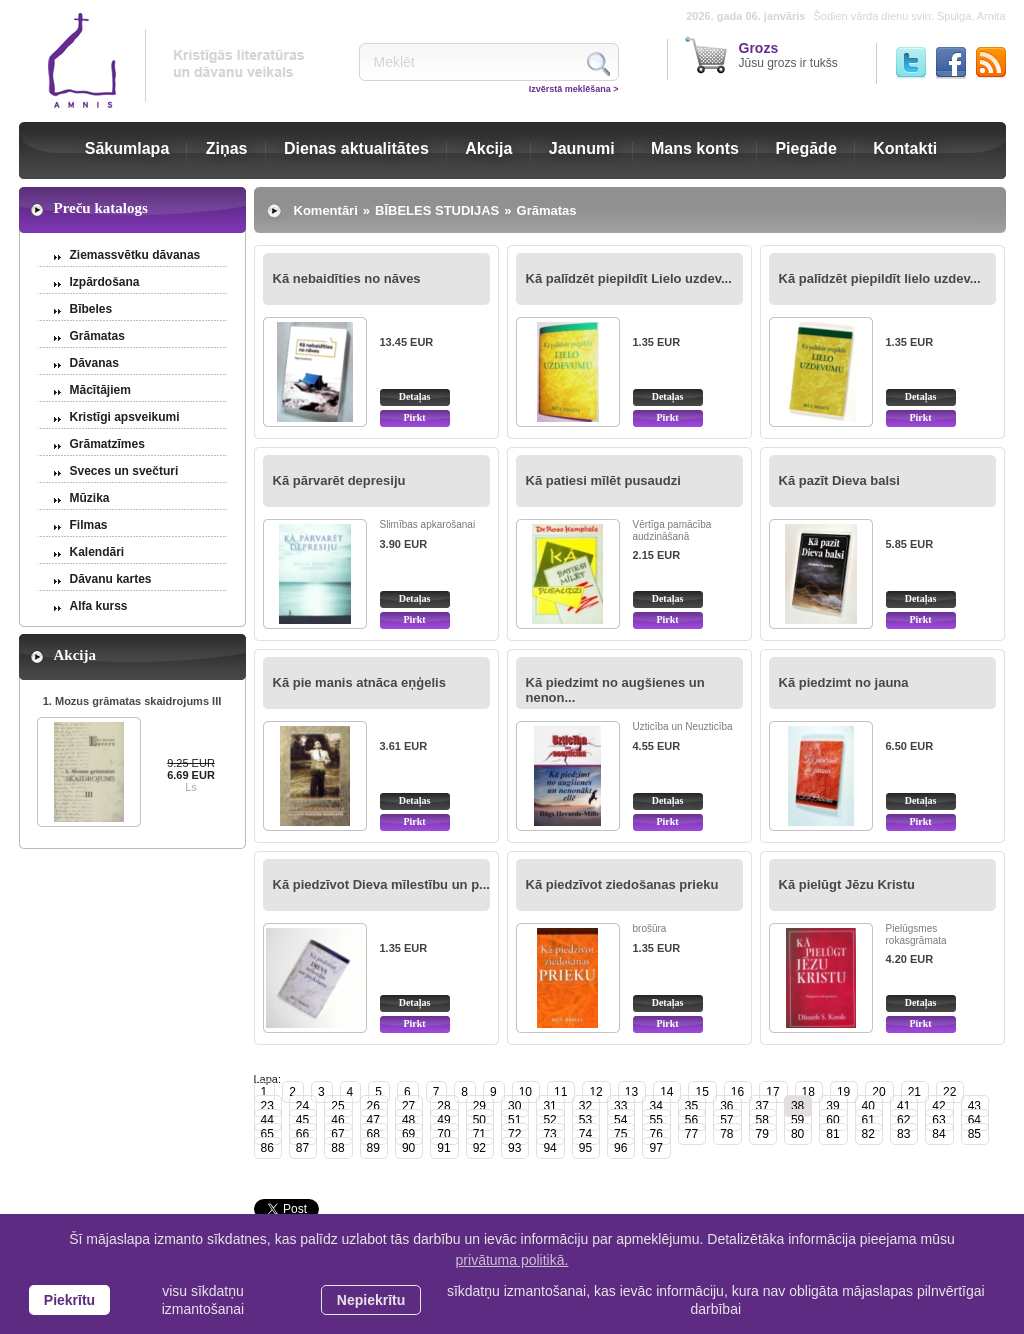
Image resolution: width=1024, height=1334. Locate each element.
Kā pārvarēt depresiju (339, 480)
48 (408, 1120)
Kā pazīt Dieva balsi (839, 480)
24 (302, 1106)
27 (408, 1106)
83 (903, 1134)
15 (701, 1092)
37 (762, 1106)
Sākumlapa (127, 148)
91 (443, 1148)
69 (408, 1134)
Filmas (89, 525)
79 (762, 1134)
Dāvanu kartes (111, 579)
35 (691, 1106)
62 (903, 1120)
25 (337, 1106)
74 (585, 1134)
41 (903, 1106)
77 (691, 1134)
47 (373, 1120)
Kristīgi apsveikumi (125, 417)
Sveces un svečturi (124, 471)
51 (514, 1120)
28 (443, 1106)
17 (772, 1092)
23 (267, 1106)
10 (525, 1092)
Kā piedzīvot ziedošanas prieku (622, 884)
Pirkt (414, 417)
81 (832, 1134)
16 (737, 1092)
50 (479, 1120)
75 (620, 1134)
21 (914, 1092)
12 (595, 1092)
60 (832, 1120)
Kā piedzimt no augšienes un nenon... (615, 690)
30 (514, 1106)
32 (585, 1106)
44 (267, 1120)
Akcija (488, 148)
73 (549, 1134)
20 (878, 1092)
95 (585, 1148)
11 (560, 1092)
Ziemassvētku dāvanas (135, 255)
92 (479, 1148)
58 (762, 1120)
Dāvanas (94, 363)
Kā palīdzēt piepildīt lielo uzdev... (880, 278)
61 (868, 1120)
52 (549, 1120)
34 (655, 1106)
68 (373, 1134)
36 (726, 1106)
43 (974, 1106)
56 (691, 1120)
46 (337, 1120)
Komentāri (326, 210)
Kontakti (905, 148)
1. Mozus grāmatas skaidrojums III (132, 701)
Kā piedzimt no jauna (844, 682)
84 (938, 1134)
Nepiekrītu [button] (371, 1300)
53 (585, 1120)
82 (868, 1134)
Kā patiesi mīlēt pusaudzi (603, 480)
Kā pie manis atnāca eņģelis (359, 682)
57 (726, 1120)
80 (797, 1134)
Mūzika (90, 498)
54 (620, 1120)
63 (938, 1120)
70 (443, 1134)
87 (302, 1148)
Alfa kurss (99, 606)
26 (373, 1106)
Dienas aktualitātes (356, 148)
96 (620, 1148)
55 (655, 1120)
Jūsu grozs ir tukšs (788, 55)
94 (549, 1148)
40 (868, 1106)
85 (974, 1134)
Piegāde (805, 148)
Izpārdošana (105, 282)
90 (408, 1148)
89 (373, 1148)
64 (974, 1120)
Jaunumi (582, 148)
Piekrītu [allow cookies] (69, 1300)
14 (666, 1092)
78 (726, 1134)
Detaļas (415, 396)
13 (631, 1092)
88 (337, 1148)
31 (549, 1106)
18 (808, 1092)
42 (938, 1106)
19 (843, 1092)
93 (514, 1148)
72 (514, 1134)
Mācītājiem (100, 390)
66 (302, 1134)
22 (949, 1092)
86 (267, 1148)
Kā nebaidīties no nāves (347, 278)
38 (797, 1106)
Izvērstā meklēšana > (574, 89)
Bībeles (91, 309)
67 (337, 1134)
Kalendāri (97, 552)
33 (620, 1106)
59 (797, 1120)
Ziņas (227, 148)
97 (655, 1148)
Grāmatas (97, 336)
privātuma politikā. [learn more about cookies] (512, 1260)
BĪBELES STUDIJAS (437, 210)
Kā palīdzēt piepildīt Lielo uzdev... (629, 278)
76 (655, 1134)
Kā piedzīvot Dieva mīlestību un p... (381, 884)
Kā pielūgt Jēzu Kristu (847, 884)
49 (443, 1120)
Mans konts (695, 148)
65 (267, 1134)
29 (479, 1106)
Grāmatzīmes (107, 444)
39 (832, 1106)
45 (302, 1120)
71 (479, 1134)
